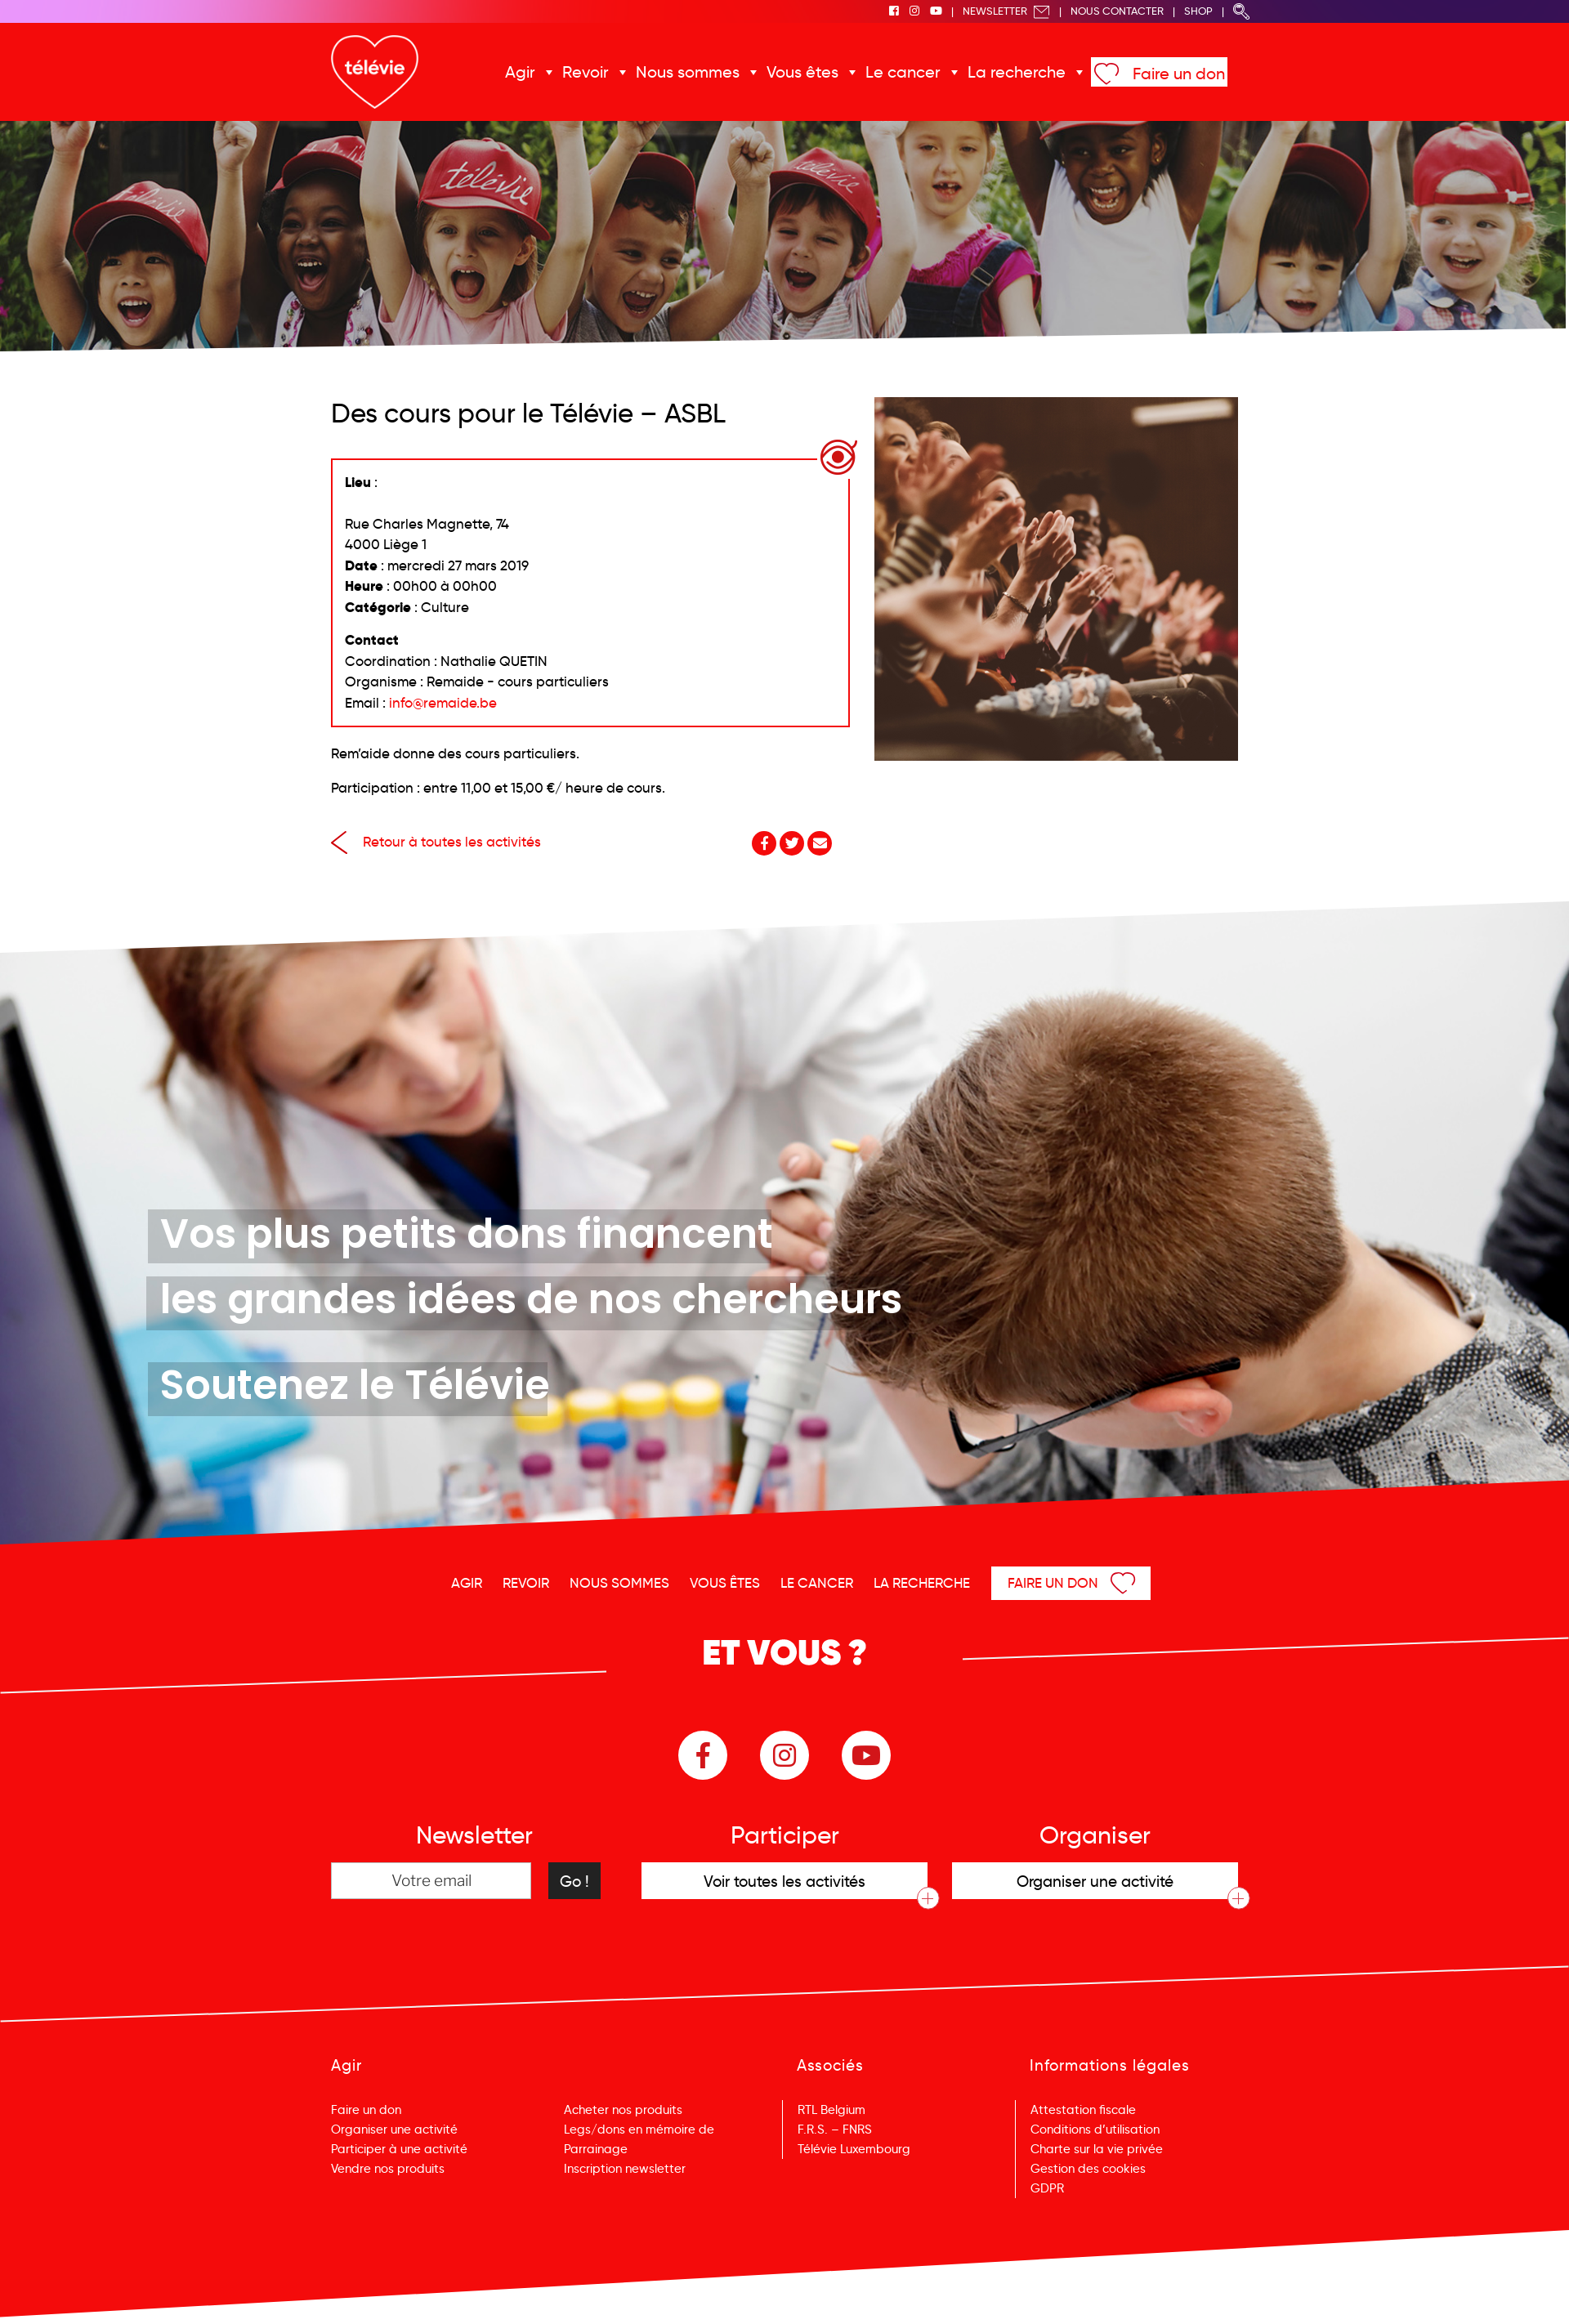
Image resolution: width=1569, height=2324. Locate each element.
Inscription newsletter (625, 2168)
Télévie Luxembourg (854, 2149)
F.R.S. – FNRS (835, 2129)
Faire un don (1179, 73)
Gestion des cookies (1088, 2168)
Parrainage (596, 2149)
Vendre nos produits (388, 2168)
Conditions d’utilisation (1095, 2129)
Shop (1198, 11)
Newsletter (1006, 11)
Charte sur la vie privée (1096, 2149)
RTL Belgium (831, 2110)
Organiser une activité (394, 2129)
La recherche (1017, 72)
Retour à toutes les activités (436, 842)
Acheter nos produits (623, 2110)
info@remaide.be (443, 703)
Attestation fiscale (1083, 2110)
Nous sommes (688, 72)
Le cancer (903, 72)
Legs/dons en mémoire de (639, 2129)
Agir (520, 72)
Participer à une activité (399, 2149)
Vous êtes (802, 72)
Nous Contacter (1117, 11)
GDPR (1047, 2188)
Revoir (585, 72)
